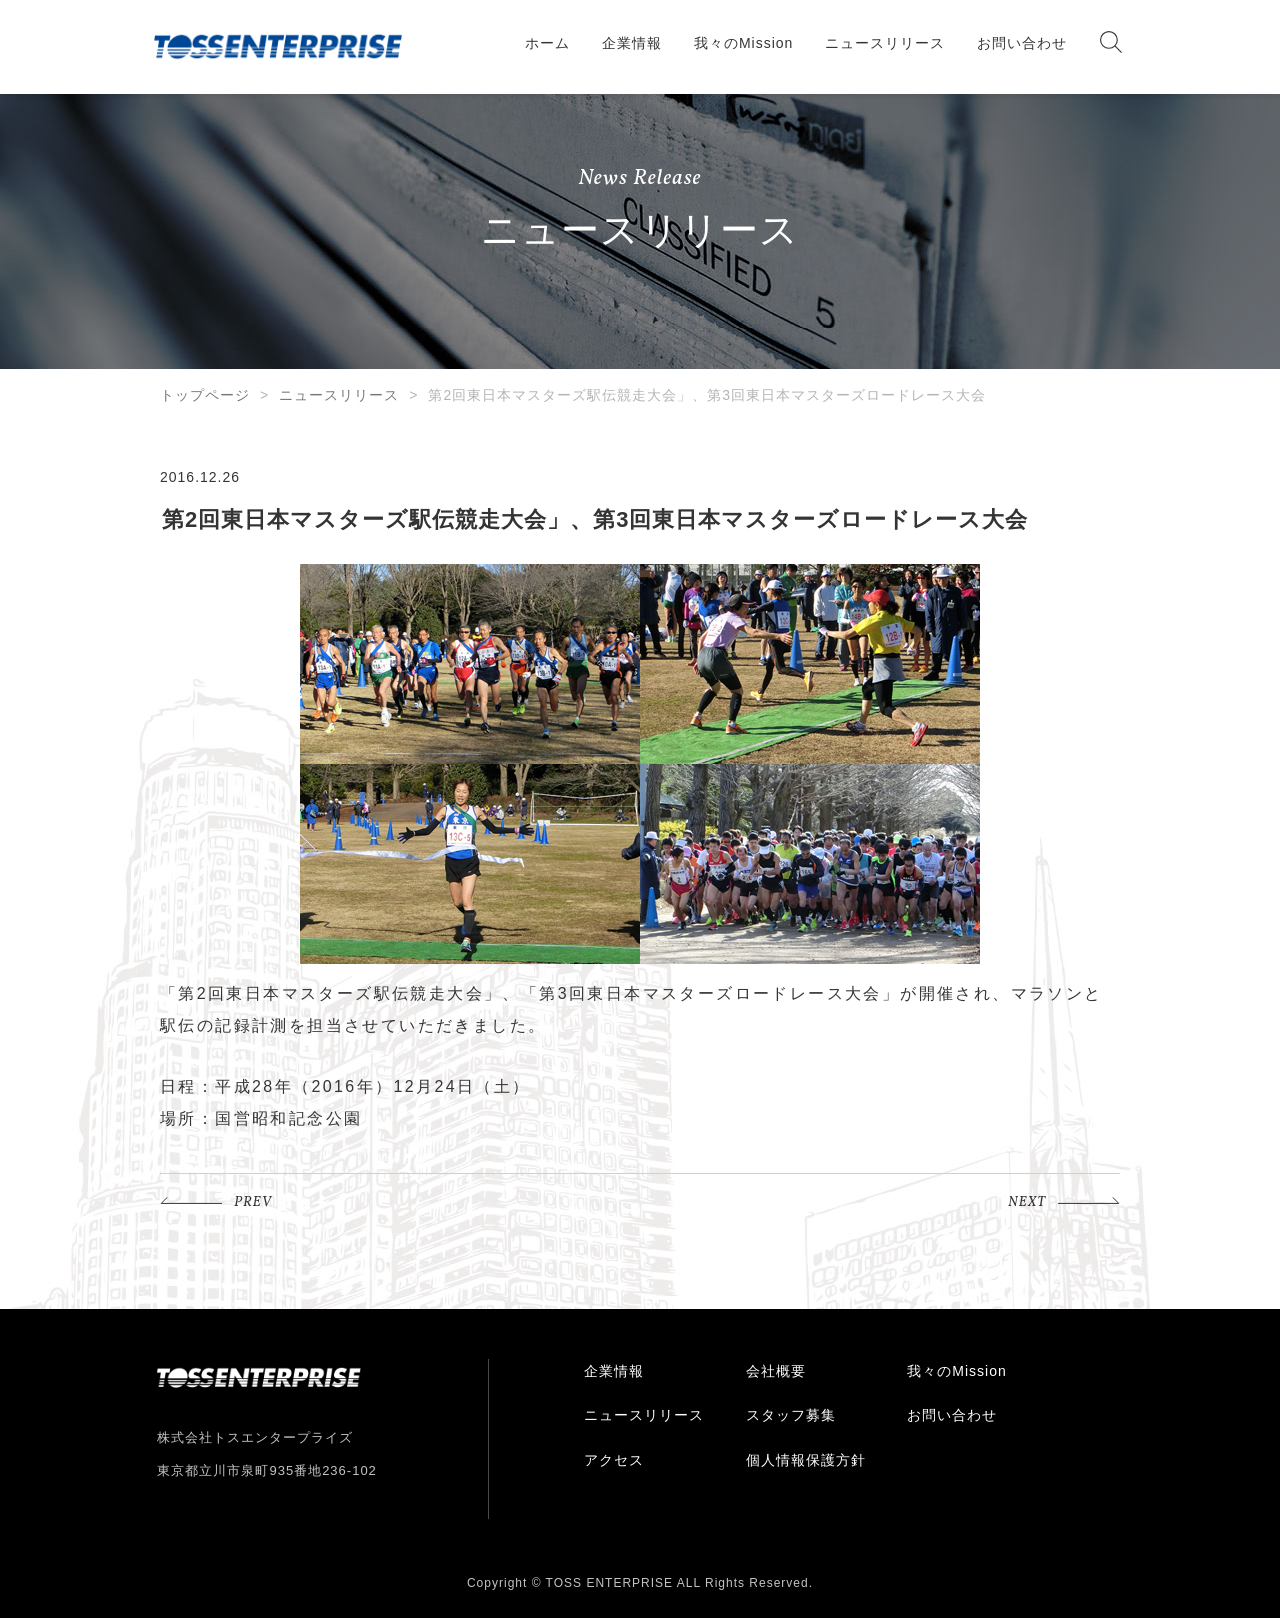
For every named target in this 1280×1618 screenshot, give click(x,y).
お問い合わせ (1022, 43)
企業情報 (632, 43)
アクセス (614, 1460)
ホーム (547, 43)
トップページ (205, 395)
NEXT (1027, 1202)
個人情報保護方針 (806, 1460)
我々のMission (743, 43)
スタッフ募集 (791, 1415)
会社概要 (776, 1371)
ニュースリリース (885, 43)
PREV (253, 1202)
